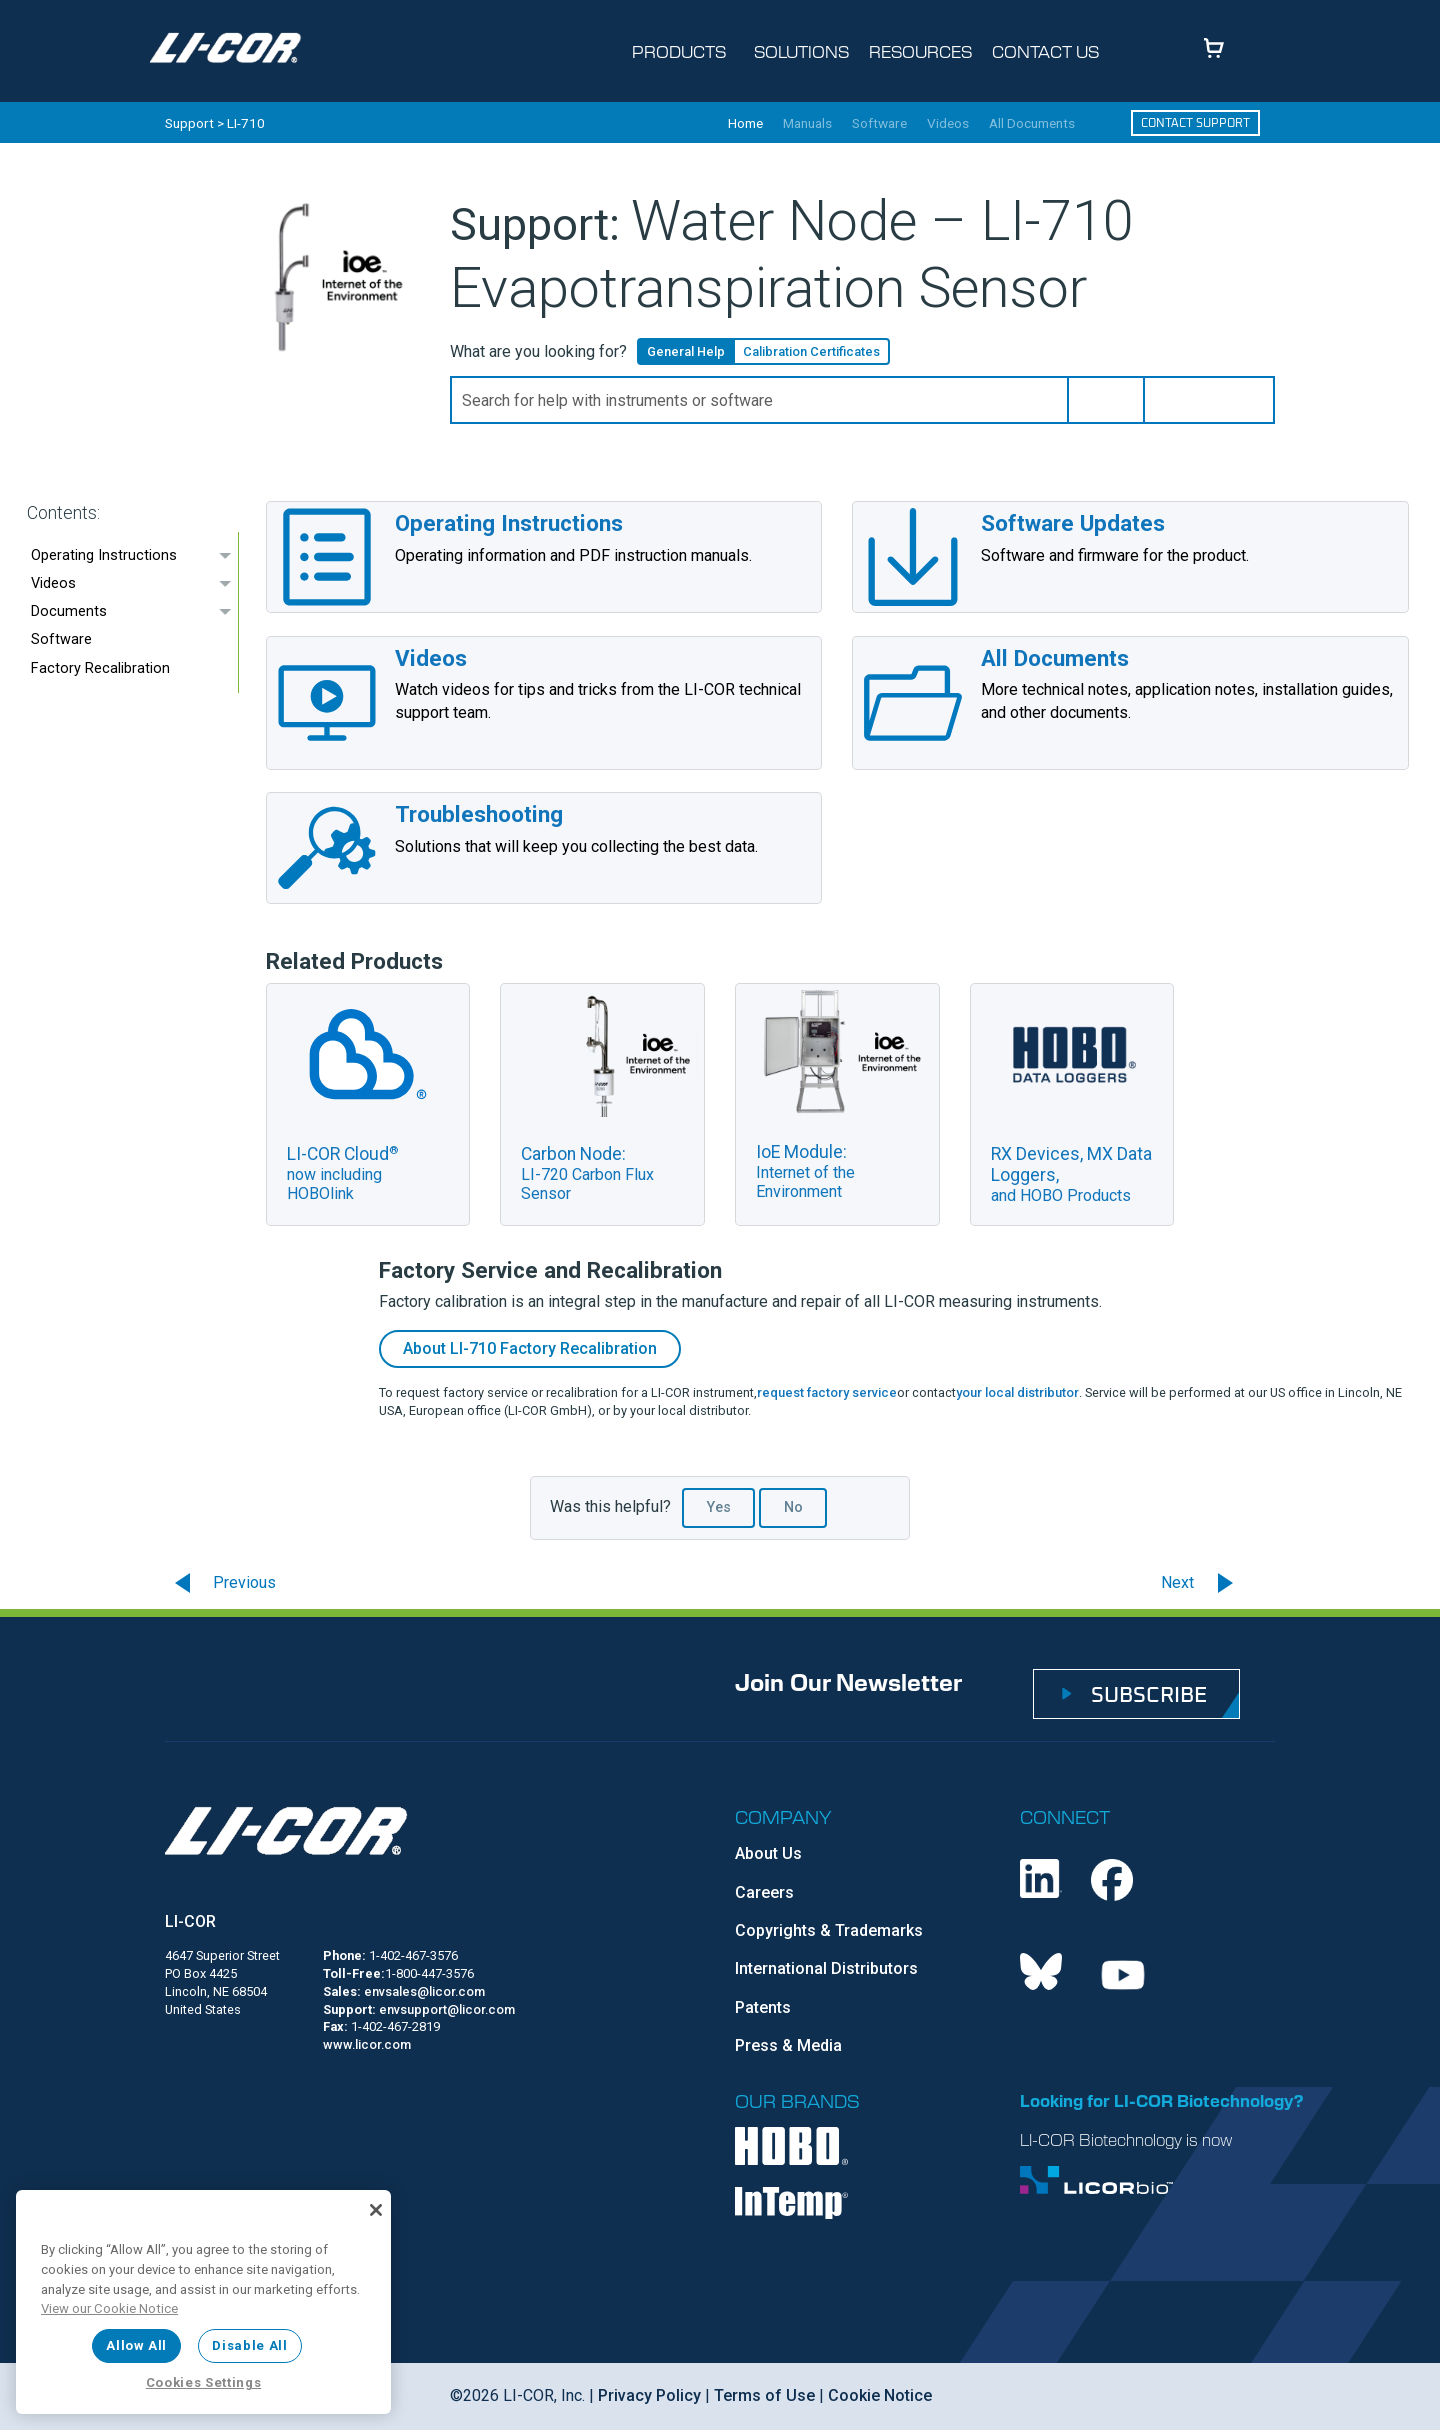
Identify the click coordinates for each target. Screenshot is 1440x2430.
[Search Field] (862, 400)
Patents (763, 2007)
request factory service (827, 1392)
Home (745, 124)
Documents (69, 611)
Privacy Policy (649, 2395)
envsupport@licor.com (447, 2009)
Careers (764, 1892)
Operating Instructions (104, 555)
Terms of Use (764, 2395)
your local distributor (1017, 1392)
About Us (768, 1853)
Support (189, 123)
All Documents (1032, 124)
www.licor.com (367, 2044)
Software (879, 124)
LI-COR (190, 1921)
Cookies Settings (204, 2382)
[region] (203, 2302)
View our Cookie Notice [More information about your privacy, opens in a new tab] (109, 2308)
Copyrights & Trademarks (829, 1930)
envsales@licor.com (424, 1991)
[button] (1106, 400)
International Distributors (826, 1968)
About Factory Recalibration (530, 1348)
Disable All (249, 2345)
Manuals (807, 124)
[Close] (376, 2210)
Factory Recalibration (100, 668)
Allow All (136, 2345)
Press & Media (788, 2045)
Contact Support (1195, 122)
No (793, 1507)
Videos (948, 124)
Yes (719, 1507)
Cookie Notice (880, 2395)
